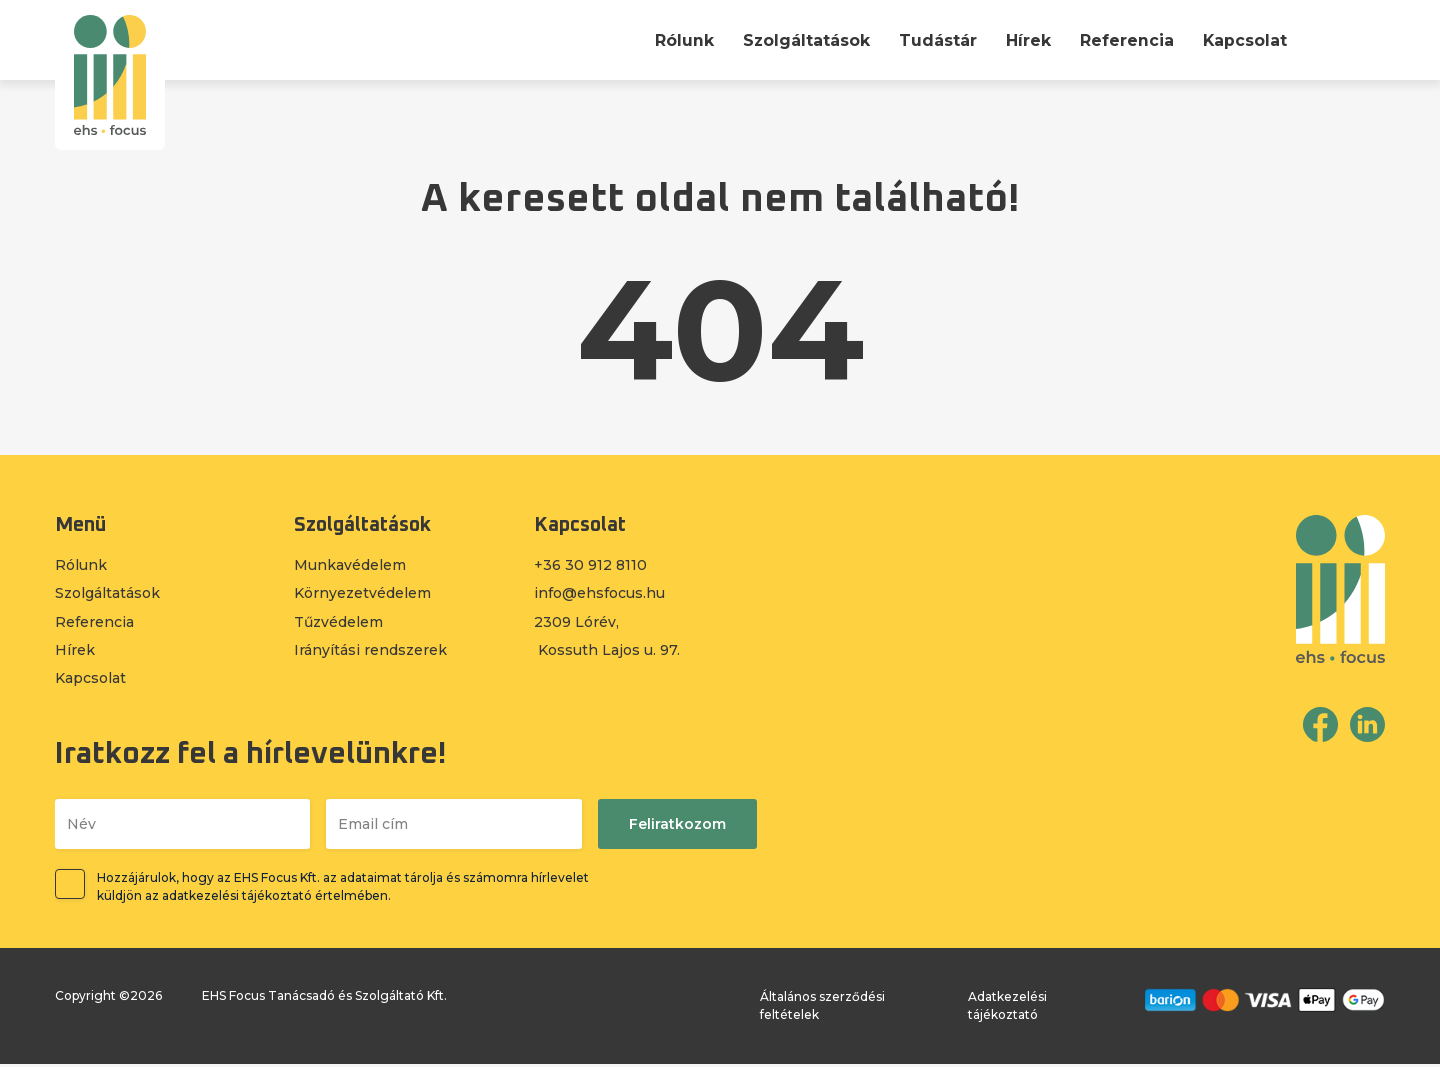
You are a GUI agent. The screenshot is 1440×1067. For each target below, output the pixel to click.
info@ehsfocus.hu (599, 595)
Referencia (1126, 40)
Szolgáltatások (805, 40)
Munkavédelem (350, 566)
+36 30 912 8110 (590, 566)
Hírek (1027, 40)
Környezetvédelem (362, 595)
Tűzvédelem (338, 624)
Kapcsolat (1244, 40)
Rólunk (682, 40)
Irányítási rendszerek (370, 652)
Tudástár (937, 40)
